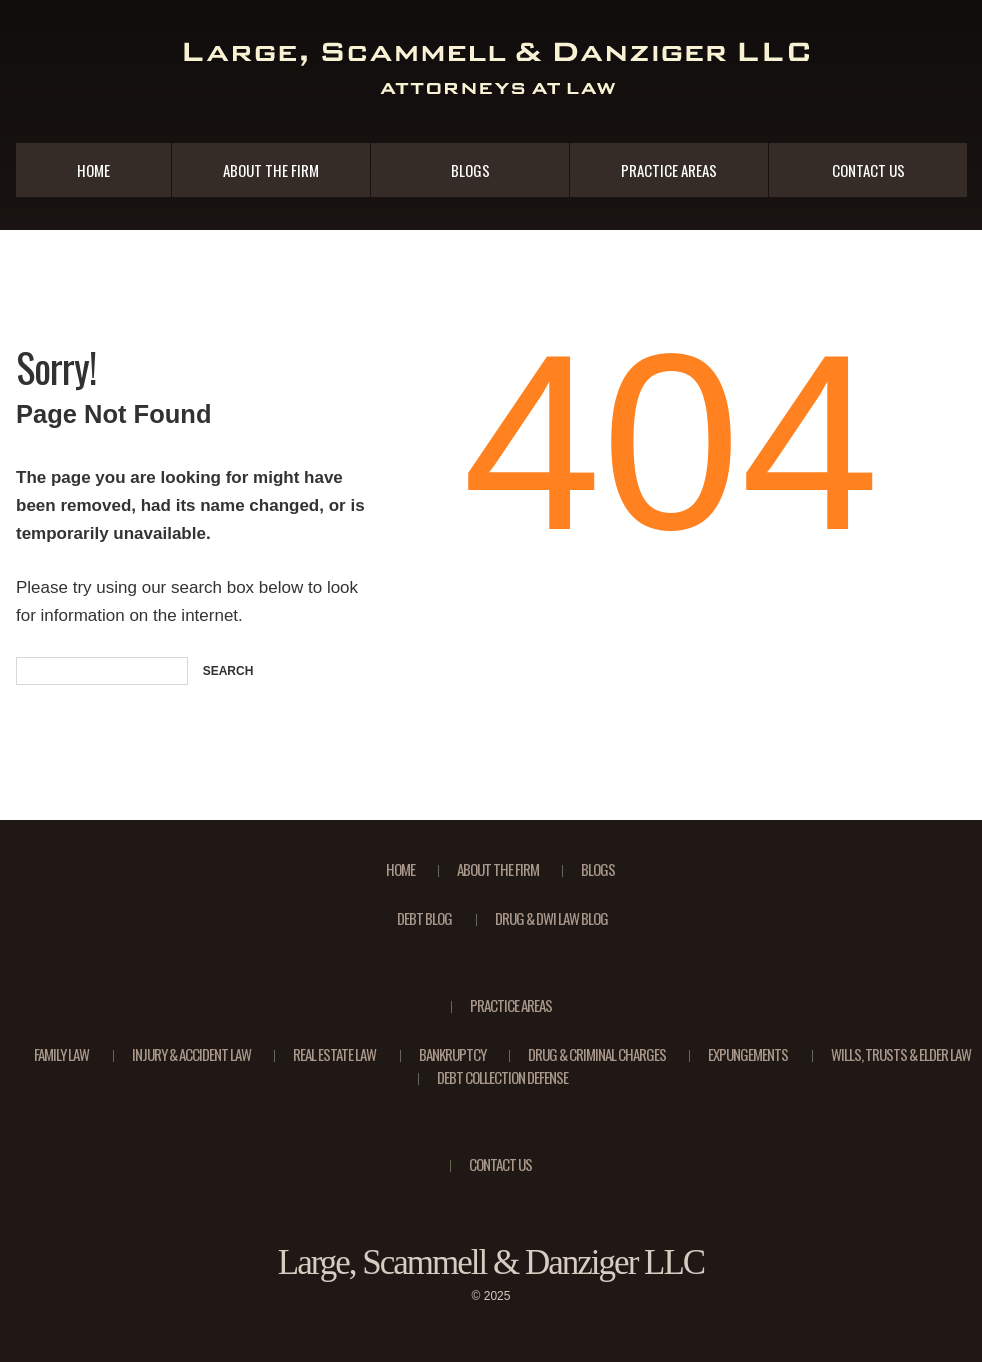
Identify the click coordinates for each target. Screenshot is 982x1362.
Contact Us (868, 170)
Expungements (748, 1054)
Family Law (61, 1054)
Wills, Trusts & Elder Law (901, 1054)
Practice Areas (669, 170)
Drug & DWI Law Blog (551, 918)
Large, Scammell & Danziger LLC (491, 1262)
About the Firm (271, 170)
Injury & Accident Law (191, 1054)
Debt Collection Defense (502, 1077)
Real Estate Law (334, 1054)
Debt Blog (424, 918)
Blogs (470, 170)
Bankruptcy (452, 1054)
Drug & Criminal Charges (597, 1054)
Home (93, 170)
